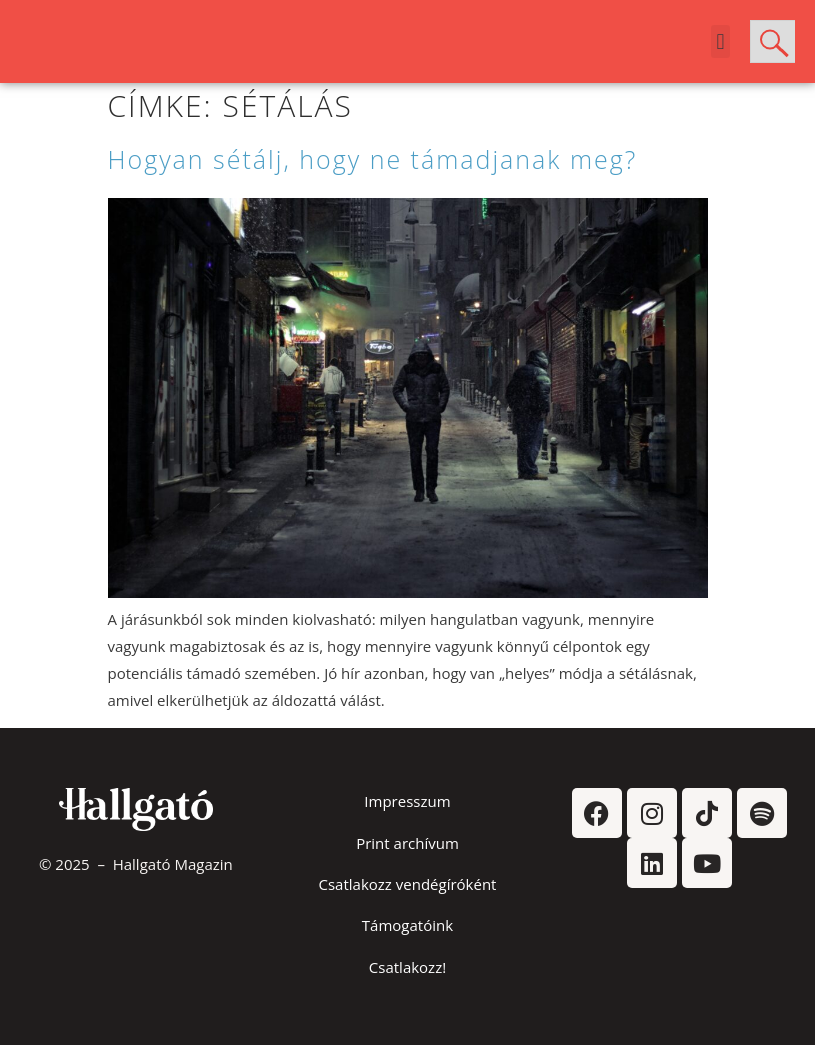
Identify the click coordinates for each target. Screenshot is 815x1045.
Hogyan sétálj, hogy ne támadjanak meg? (373, 159)
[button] (720, 41)
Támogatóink (407, 925)
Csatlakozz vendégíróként (408, 884)
